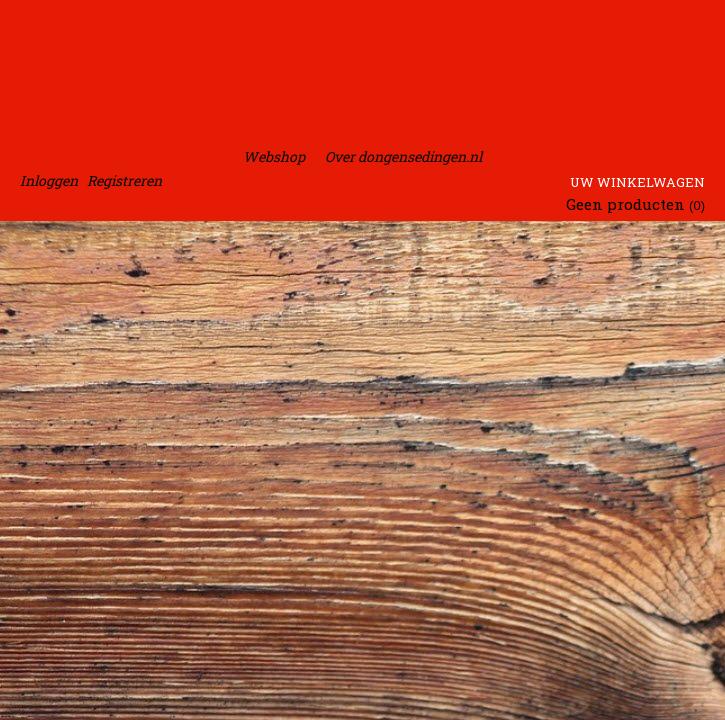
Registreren (124, 180)
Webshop (274, 156)
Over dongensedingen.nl (403, 156)
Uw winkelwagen (637, 182)
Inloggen (49, 180)
